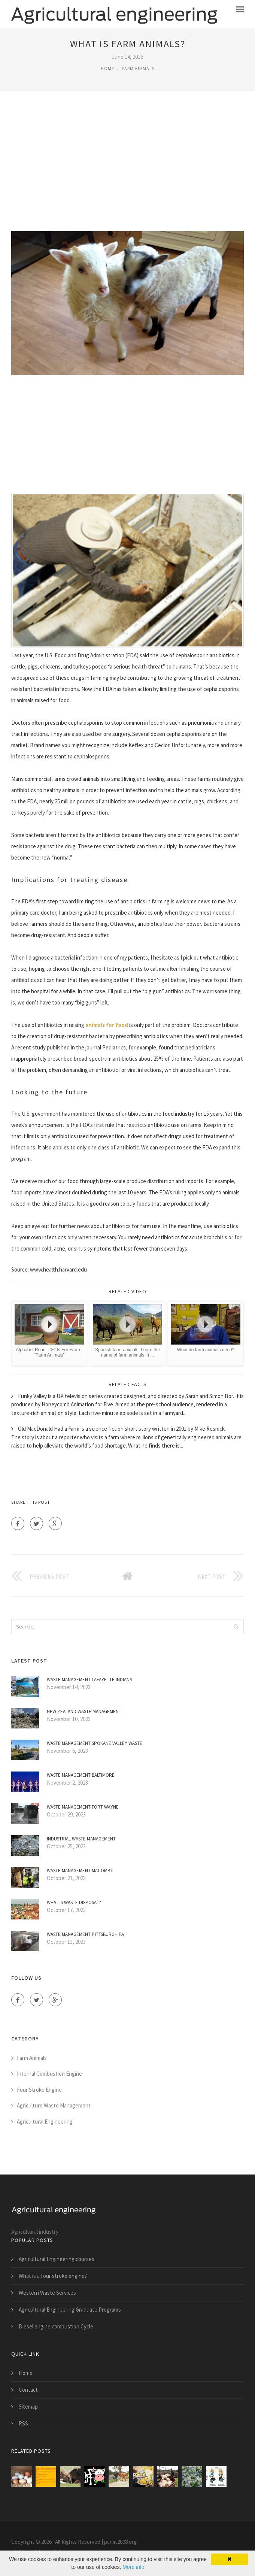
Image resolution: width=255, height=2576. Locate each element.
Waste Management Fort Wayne (83, 1807)
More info (133, 2567)
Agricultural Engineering (45, 2121)
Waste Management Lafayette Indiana (89, 1679)
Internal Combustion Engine (49, 2073)
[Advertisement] (127, 159)
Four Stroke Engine (39, 2089)
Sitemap (28, 2406)
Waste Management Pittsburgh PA (85, 1934)
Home (107, 68)
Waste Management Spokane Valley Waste (94, 1743)
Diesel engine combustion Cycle (56, 2326)
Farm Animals (138, 68)
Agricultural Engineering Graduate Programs (70, 2309)
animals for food (106, 1024)
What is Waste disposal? (74, 1902)
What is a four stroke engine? (53, 2275)
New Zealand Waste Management (84, 1711)
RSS (23, 2423)
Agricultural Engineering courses (56, 2259)
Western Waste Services (47, 2292)
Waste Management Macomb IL (81, 1870)
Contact (28, 2389)
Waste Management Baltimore (81, 1775)
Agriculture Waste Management (54, 2105)
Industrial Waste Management (81, 1839)
